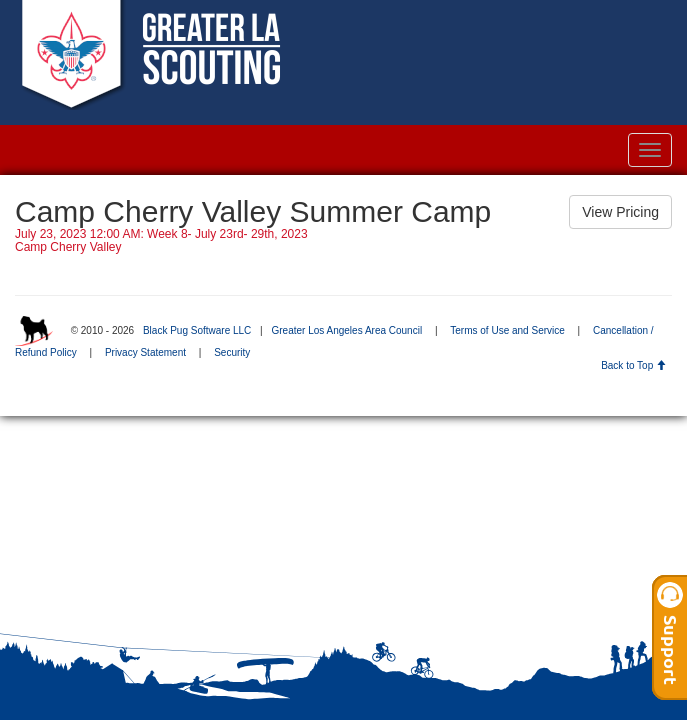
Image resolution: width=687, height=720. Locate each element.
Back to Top (633, 365)
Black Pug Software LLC (197, 330)
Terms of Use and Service (507, 330)
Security (232, 352)
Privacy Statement (145, 352)
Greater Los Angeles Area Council (346, 330)
